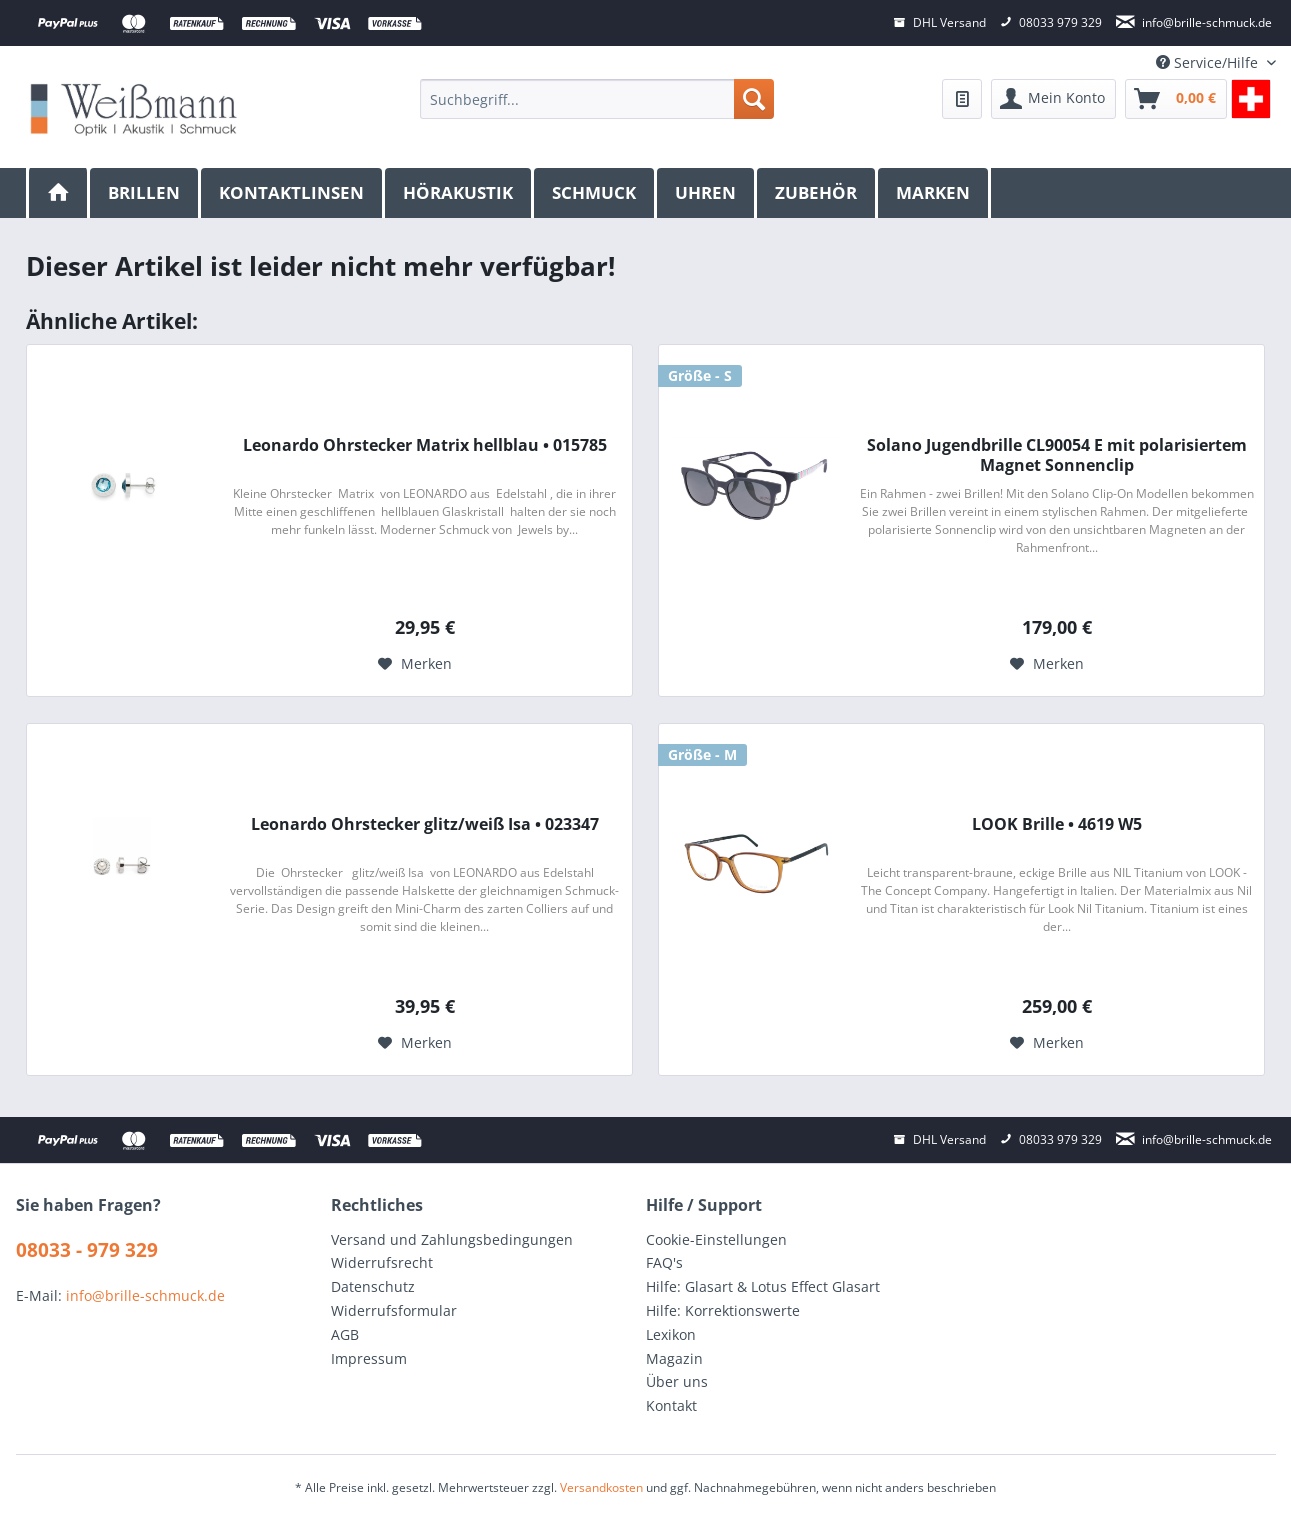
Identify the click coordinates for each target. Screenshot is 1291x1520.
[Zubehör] (817, 193)
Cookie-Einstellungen (716, 1239)
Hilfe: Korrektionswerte (723, 1310)
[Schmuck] (595, 193)
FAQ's (664, 1262)
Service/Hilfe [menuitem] (1209, 62)
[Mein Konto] (1053, 99)
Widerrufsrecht (382, 1262)
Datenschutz (373, 1286)
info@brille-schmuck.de (145, 1295)
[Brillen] (145, 193)
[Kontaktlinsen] (293, 193)
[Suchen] (754, 99)
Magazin (674, 1358)
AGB (345, 1334)
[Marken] (934, 193)
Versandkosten (601, 1487)
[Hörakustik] (459, 193)
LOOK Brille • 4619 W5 (1057, 824)
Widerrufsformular (394, 1310)
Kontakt (671, 1405)
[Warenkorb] (1176, 99)
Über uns (677, 1381)
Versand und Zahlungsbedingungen (452, 1239)
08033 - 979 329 (87, 1250)
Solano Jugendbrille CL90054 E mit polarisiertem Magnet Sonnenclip (1057, 455)
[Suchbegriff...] (596, 99)
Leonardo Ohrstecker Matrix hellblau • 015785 (425, 445)
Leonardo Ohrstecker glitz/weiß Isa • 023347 (425, 824)
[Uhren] (707, 193)
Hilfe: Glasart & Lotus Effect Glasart (763, 1286)
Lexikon (671, 1334)
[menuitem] (596, 99)
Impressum (369, 1358)
